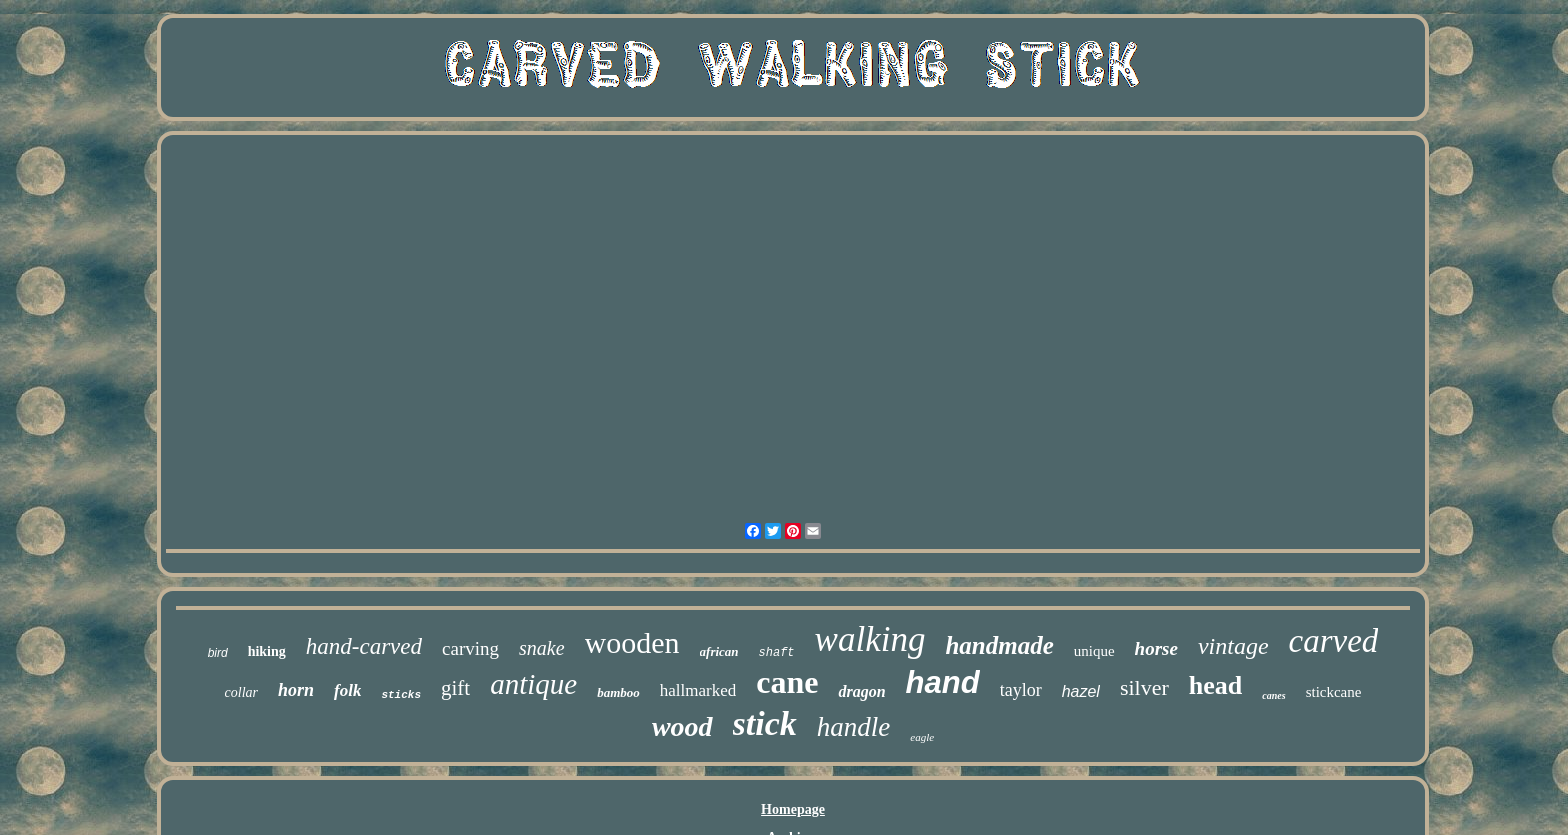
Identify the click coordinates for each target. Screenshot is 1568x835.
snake (542, 648)
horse (1156, 648)
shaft (777, 653)
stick (765, 723)
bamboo (618, 692)
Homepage (793, 809)
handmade (999, 645)
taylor (1021, 690)
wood (682, 726)
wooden (632, 642)
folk (347, 690)
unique (1094, 651)
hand (943, 682)
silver (1144, 687)
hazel (1081, 691)
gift (455, 688)
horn (296, 690)
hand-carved (364, 646)
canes (1273, 695)
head (1215, 685)
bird (218, 653)
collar (241, 692)
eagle (922, 737)
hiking (267, 651)
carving (470, 648)
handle (854, 727)
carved (1334, 641)
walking (870, 639)
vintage (1233, 646)
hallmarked (698, 690)
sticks (401, 695)
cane (787, 682)
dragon (861, 691)
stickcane (1334, 692)
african (719, 651)
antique (533, 684)
